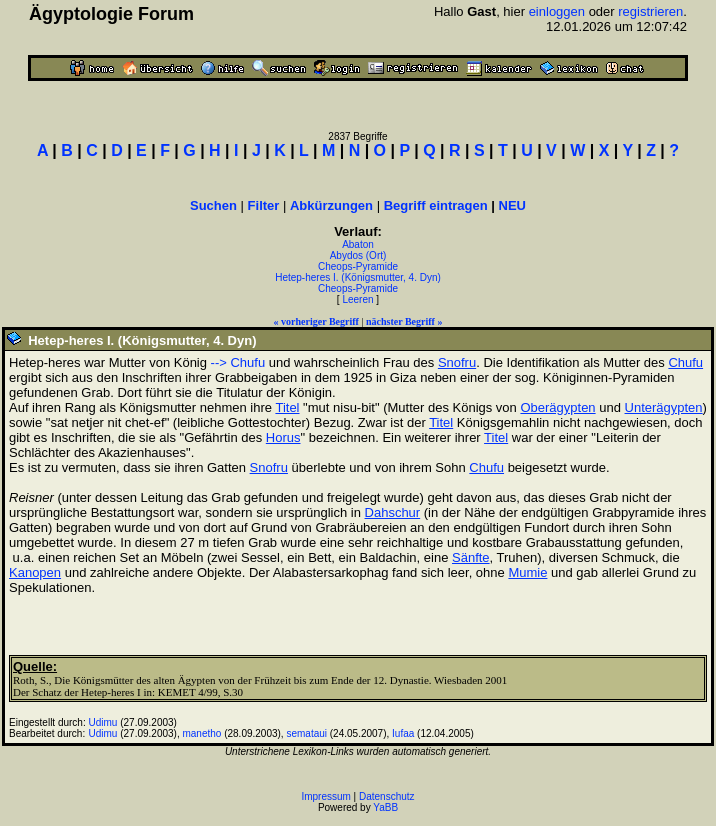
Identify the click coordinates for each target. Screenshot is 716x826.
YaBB (385, 807)
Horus (283, 437)
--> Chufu (238, 362)
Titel (287, 407)
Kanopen (35, 572)
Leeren (357, 299)
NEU (512, 205)
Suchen (213, 205)
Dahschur (393, 512)
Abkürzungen (331, 205)
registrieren (650, 11)
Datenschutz (387, 796)
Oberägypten (557, 407)
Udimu (103, 722)
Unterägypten (664, 407)
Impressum (325, 796)
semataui (306, 733)
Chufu (685, 362)
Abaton (358, 244)
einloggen (557, 11)
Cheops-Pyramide (358, 266)
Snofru (457, 362)
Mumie (527, 572)
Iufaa (403, 733)
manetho (201, 733)
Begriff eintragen (436, 205)
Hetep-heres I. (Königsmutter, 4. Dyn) (358, 277)
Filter (264, 205)
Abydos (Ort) (358, 255)
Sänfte (471, 557)
